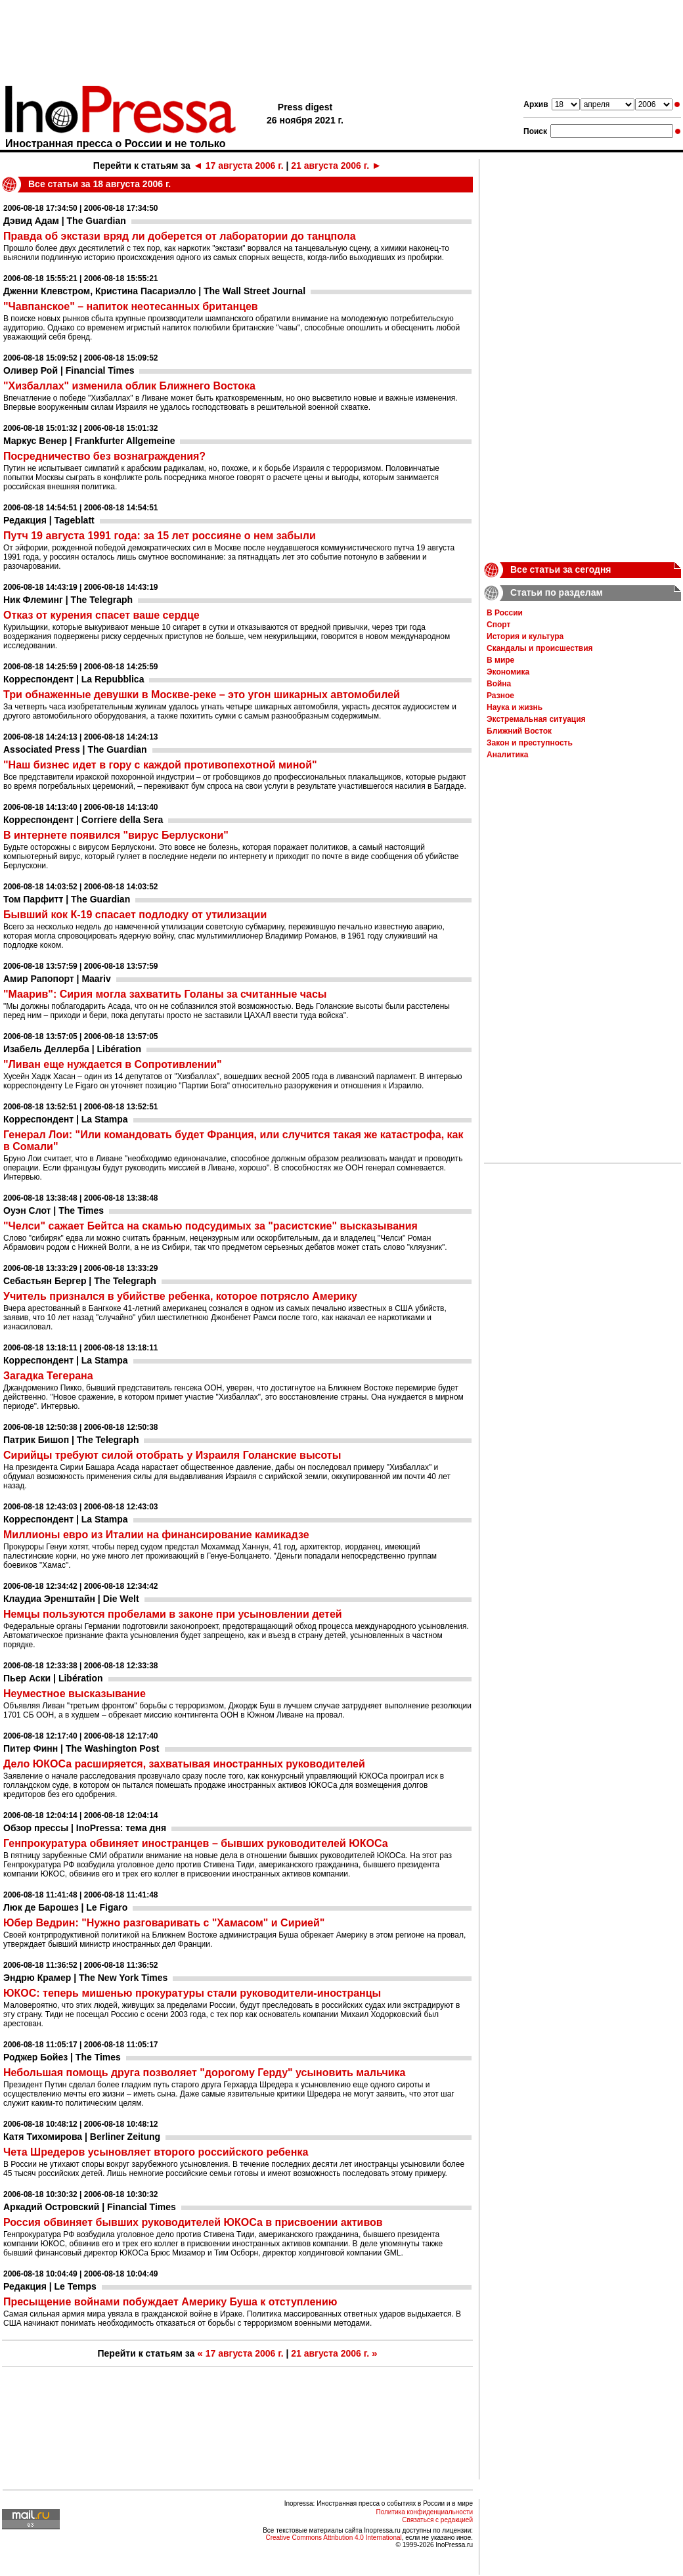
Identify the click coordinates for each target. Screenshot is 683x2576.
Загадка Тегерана (48, 1375)
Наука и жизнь (514, 707)
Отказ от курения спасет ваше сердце (101, 615)
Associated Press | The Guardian (75, 749)
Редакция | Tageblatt (49, 520)
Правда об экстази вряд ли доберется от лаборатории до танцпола (179, 236)
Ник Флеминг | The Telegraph (68, 599)
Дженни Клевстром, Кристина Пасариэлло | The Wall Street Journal (154, 291)
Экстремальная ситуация (536, 719)
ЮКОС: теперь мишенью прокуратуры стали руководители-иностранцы (192, 1993)
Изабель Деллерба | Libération (72, 1049)
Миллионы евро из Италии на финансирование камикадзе (156, 1534)
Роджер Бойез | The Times (62, 2057)
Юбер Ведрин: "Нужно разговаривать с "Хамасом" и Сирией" (163, 1922)
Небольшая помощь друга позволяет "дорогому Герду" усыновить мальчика (204, 2072)
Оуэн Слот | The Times (53, 1210)
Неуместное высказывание (74, 1693)
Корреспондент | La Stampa (65, 1119)
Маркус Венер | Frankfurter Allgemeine (89, 440)
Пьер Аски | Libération (53, 1678)
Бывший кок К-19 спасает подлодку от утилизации (135, 914)
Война (499, 683)
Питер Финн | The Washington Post (81, 1748)
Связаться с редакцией (437, 2519)
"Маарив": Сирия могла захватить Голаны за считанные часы (165, 994)
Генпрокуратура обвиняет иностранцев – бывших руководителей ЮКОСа (195, 1843)
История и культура (525, 636)
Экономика (508, 672)
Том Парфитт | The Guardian (66, 899)
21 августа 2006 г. (336, 165)
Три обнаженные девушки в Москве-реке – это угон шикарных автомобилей (201, 694)
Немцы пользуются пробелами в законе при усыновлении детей (172, 1614)
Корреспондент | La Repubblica (73, 679)
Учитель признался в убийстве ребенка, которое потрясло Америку (180, 1296)
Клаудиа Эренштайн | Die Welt (71, 1598)
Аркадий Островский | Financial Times (89, 2207)
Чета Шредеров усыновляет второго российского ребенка (155, 2152)
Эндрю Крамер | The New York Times (85, 1977)
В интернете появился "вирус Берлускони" (116, 835)
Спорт (498, 624)
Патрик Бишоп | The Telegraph (71, 1439)
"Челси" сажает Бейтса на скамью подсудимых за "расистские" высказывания (210, 1226)
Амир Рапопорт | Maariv (57, 978)
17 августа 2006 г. (238, 165)
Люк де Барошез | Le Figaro (65, 1907)
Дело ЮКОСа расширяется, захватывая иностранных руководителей (184, 1763)
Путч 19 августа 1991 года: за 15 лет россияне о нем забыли (159, 535)
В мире (500, 660)
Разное (500, 695)
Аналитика (508, 754)
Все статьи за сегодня (560, 569)
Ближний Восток (519, 731)
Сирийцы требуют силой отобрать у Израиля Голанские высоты (172, 1455)
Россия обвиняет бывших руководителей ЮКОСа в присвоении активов (193, 2222)
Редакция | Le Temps (50, 2286)
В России (505, 612)
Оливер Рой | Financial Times (68, 370)
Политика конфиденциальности (424, 2512)
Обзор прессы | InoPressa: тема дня (84, 1828)
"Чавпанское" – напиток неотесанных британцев (130, 306)
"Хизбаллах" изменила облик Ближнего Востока (129, 385)
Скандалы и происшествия (540, 648)
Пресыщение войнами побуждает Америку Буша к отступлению (170, 2301)
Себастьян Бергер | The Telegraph (79, 1281)
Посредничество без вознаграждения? (104, 456)
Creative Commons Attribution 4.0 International (333, 2537)
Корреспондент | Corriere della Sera (83, 819)
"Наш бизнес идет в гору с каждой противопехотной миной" (160, 764)
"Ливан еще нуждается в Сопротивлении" (112, 1064)
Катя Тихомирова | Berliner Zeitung (81, 2136)
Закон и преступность (530, 742)
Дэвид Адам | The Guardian (64, 220)
